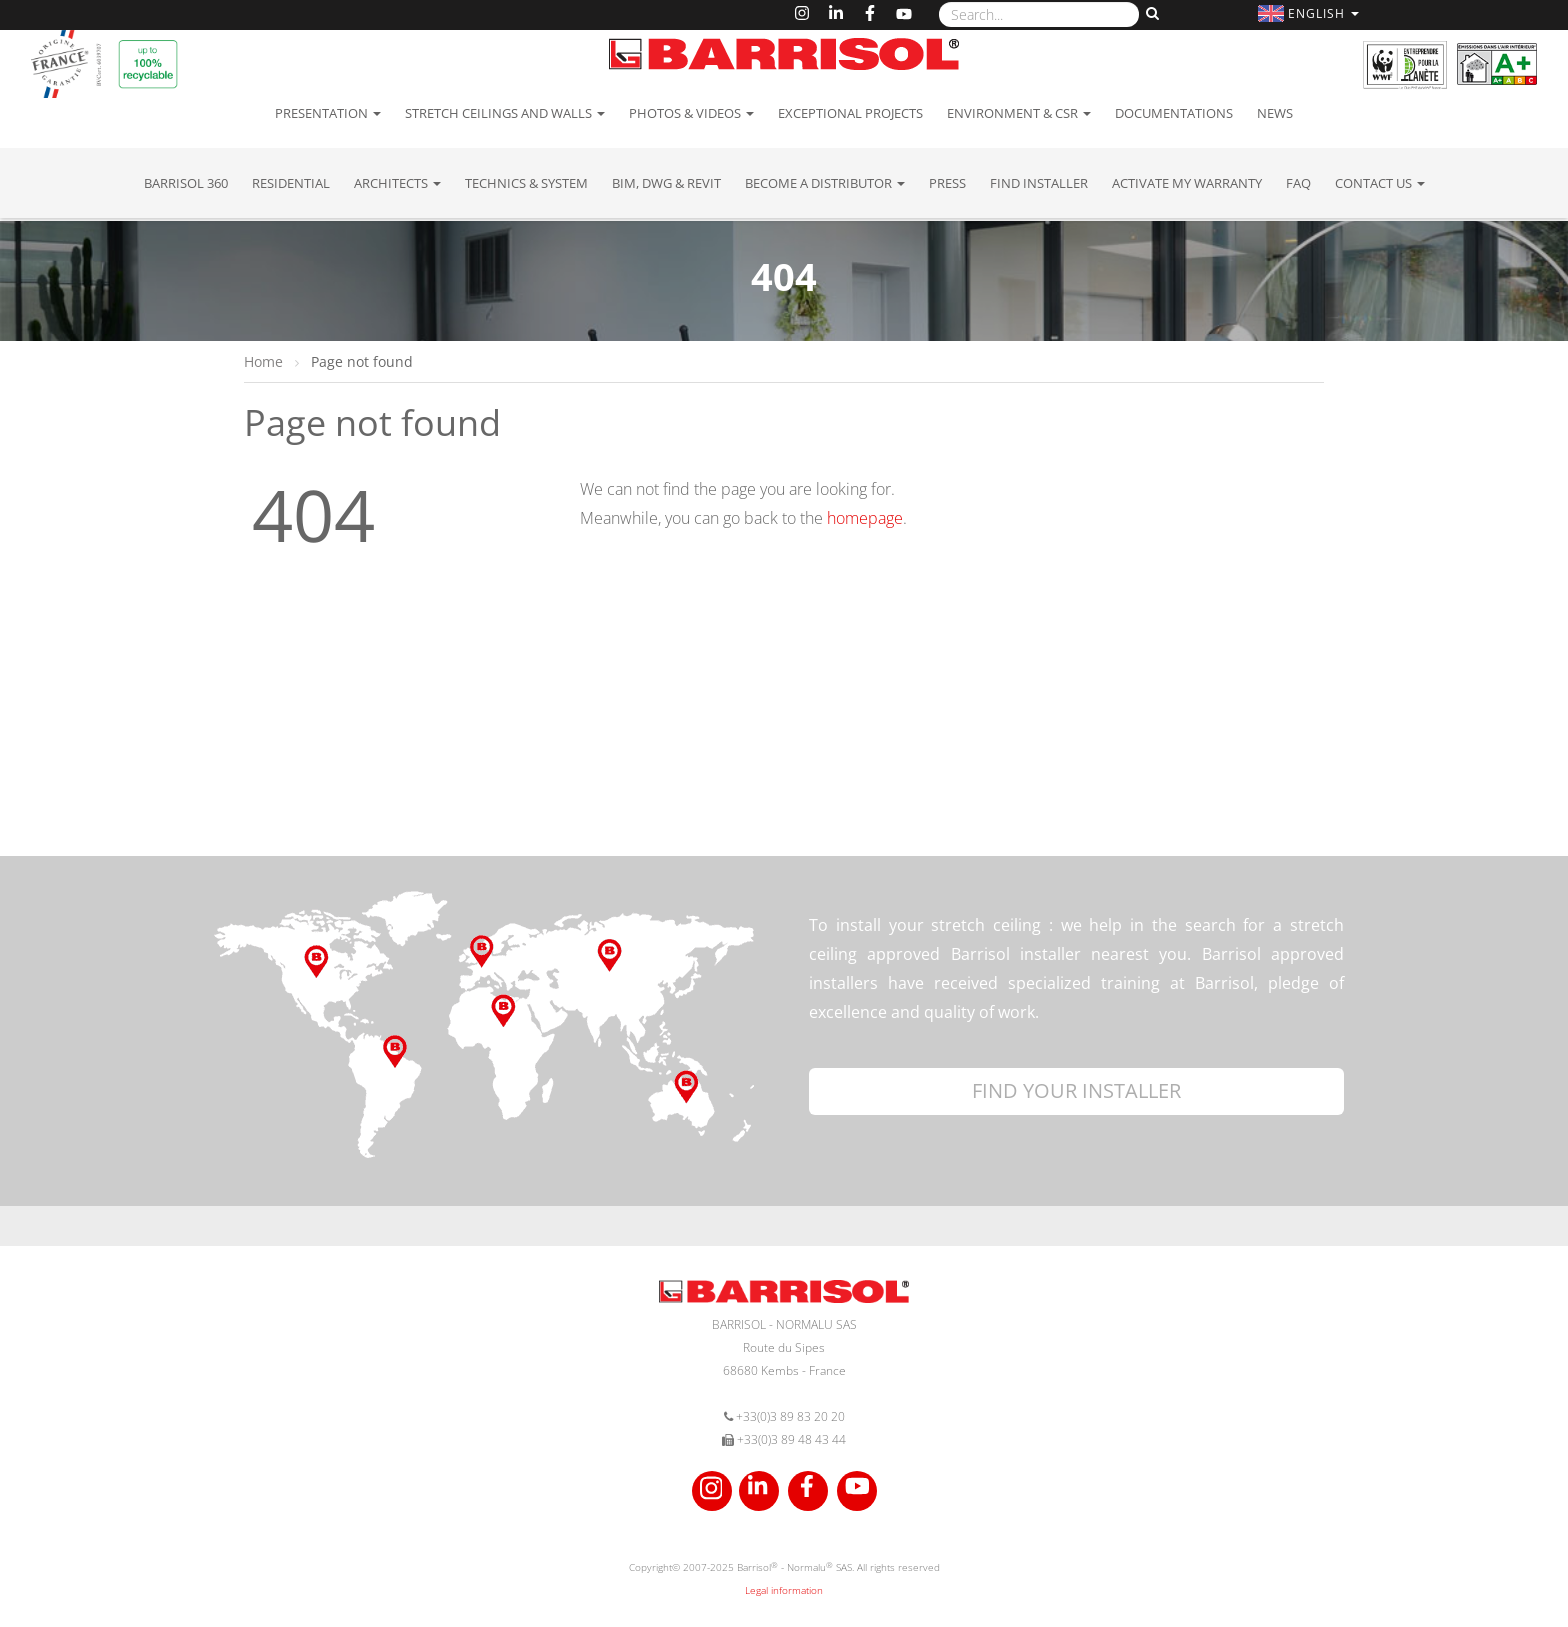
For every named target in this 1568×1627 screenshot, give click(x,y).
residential (291, 183)
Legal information (784, 1590)
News (1275, 113)
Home (265, 361)
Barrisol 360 (186, 183)
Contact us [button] (1380, 183)
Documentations (1174, 113)
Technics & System (526, 183)
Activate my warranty (1187, 183)
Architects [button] (397, 183)
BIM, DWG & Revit (666, 183)
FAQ (1298, 183)
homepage (865, 518)
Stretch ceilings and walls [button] (505, 113)
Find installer (1039, 183)
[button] (1311, 13)
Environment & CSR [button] (1019, 113)
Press (947, 183)
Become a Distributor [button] (825, 183)
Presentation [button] (328, 113)
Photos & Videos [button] (691, 113)
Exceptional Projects (850, 113)
